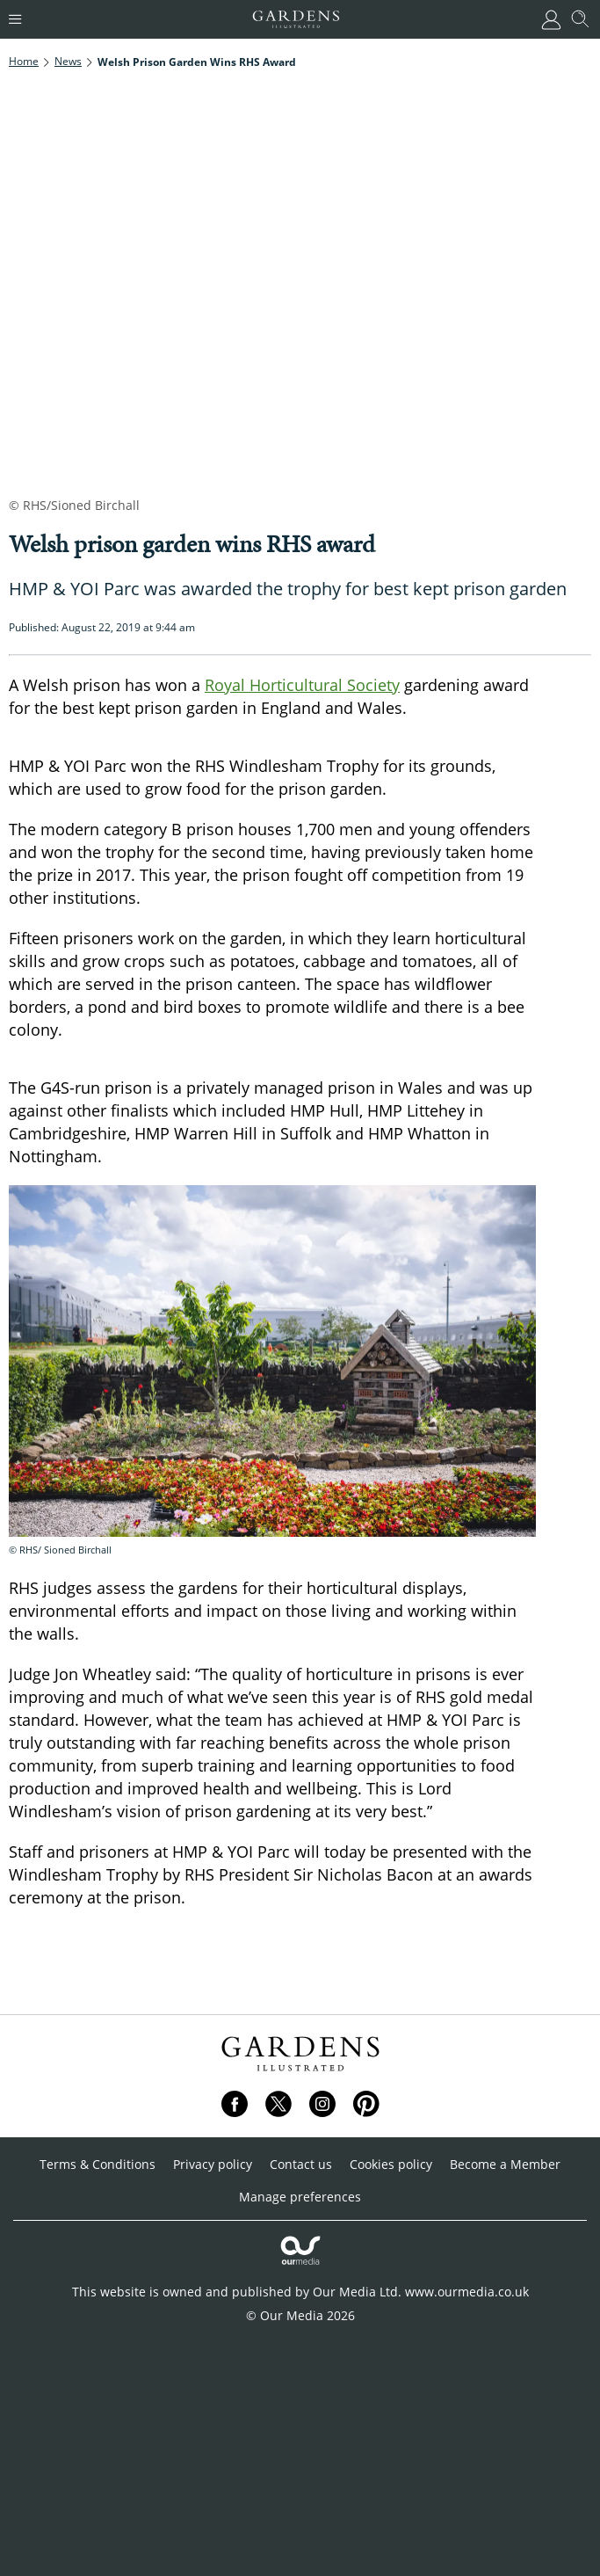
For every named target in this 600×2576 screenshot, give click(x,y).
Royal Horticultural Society (302, 684)
